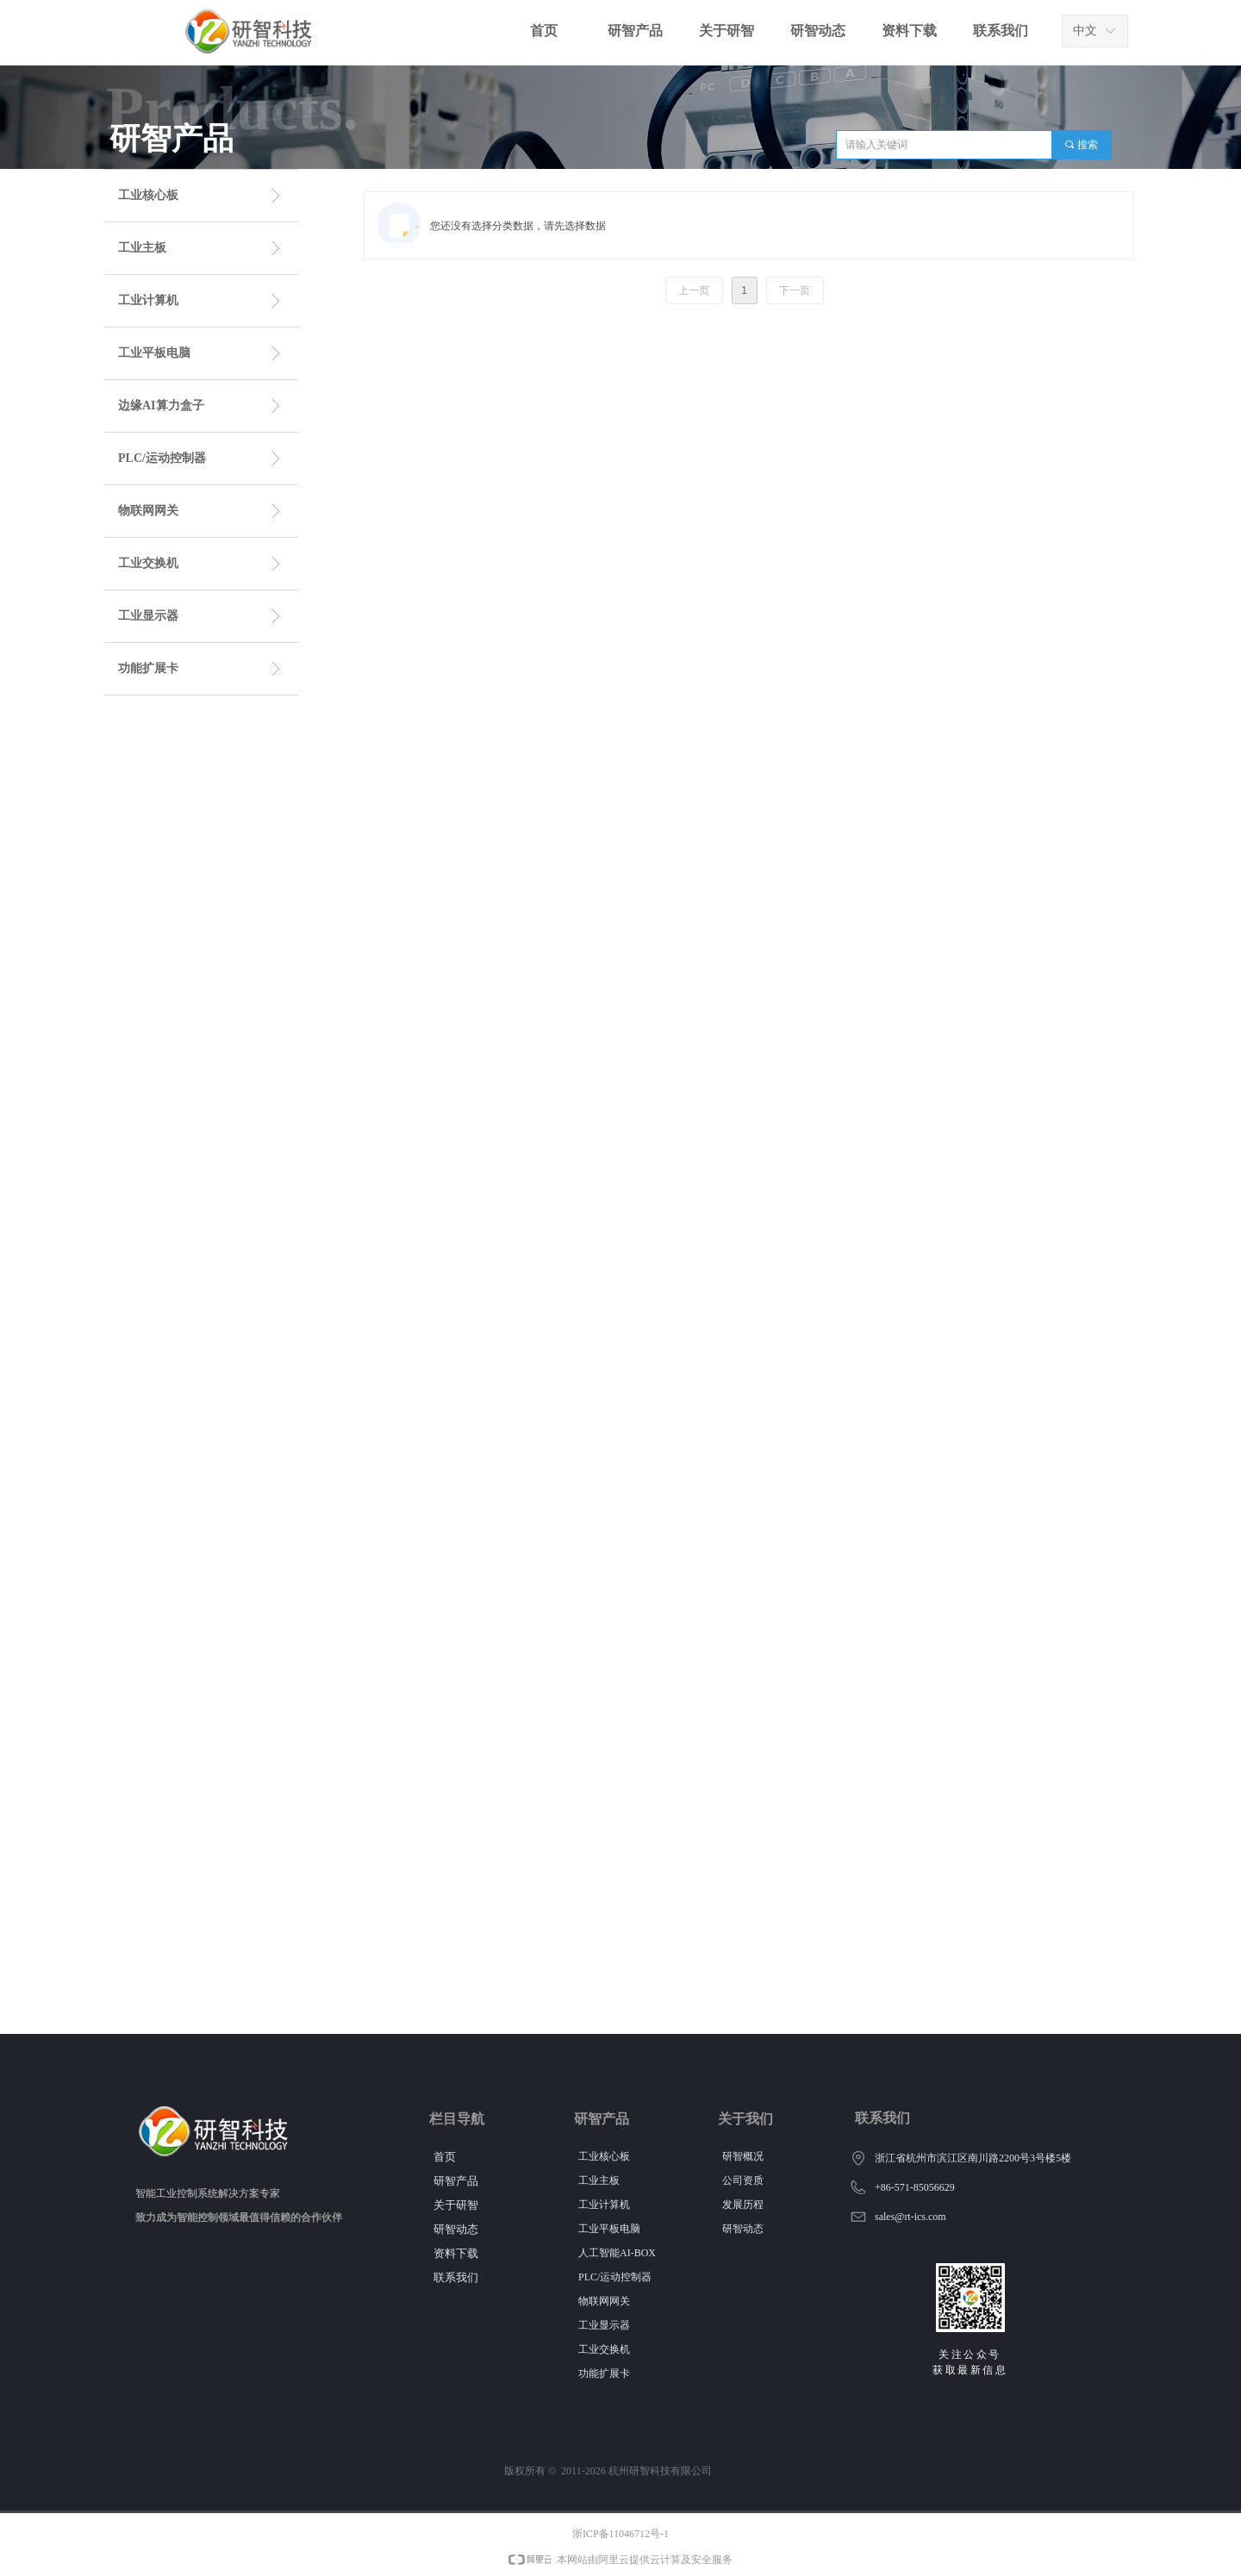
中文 (1085, 30)
